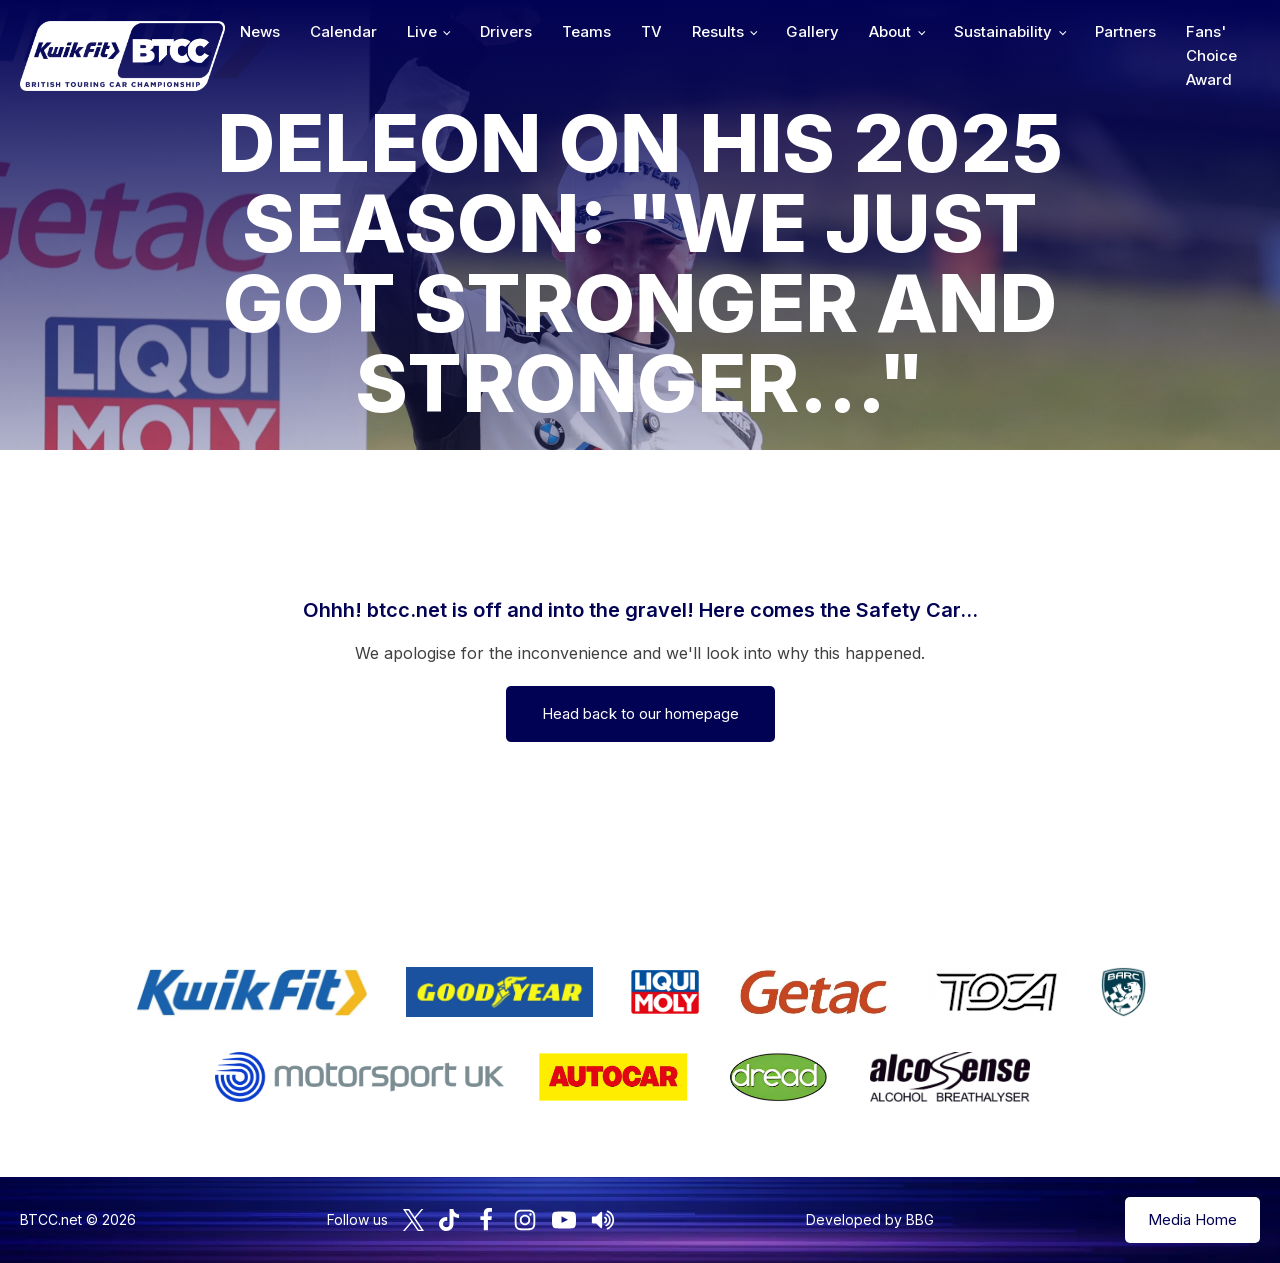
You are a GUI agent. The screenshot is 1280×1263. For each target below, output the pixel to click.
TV (651, 31)
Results (718, 31)
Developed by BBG (870, 1219)
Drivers (506, 31)
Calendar (343, 31)
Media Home (1192, 1219)
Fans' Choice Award (1211, 55)
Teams (586, 31)
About (890, 31)
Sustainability (1003, 31)
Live (422, 31)
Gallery (812, 31)
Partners (1125, 31)
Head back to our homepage (640, 713)
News (260, 31)
